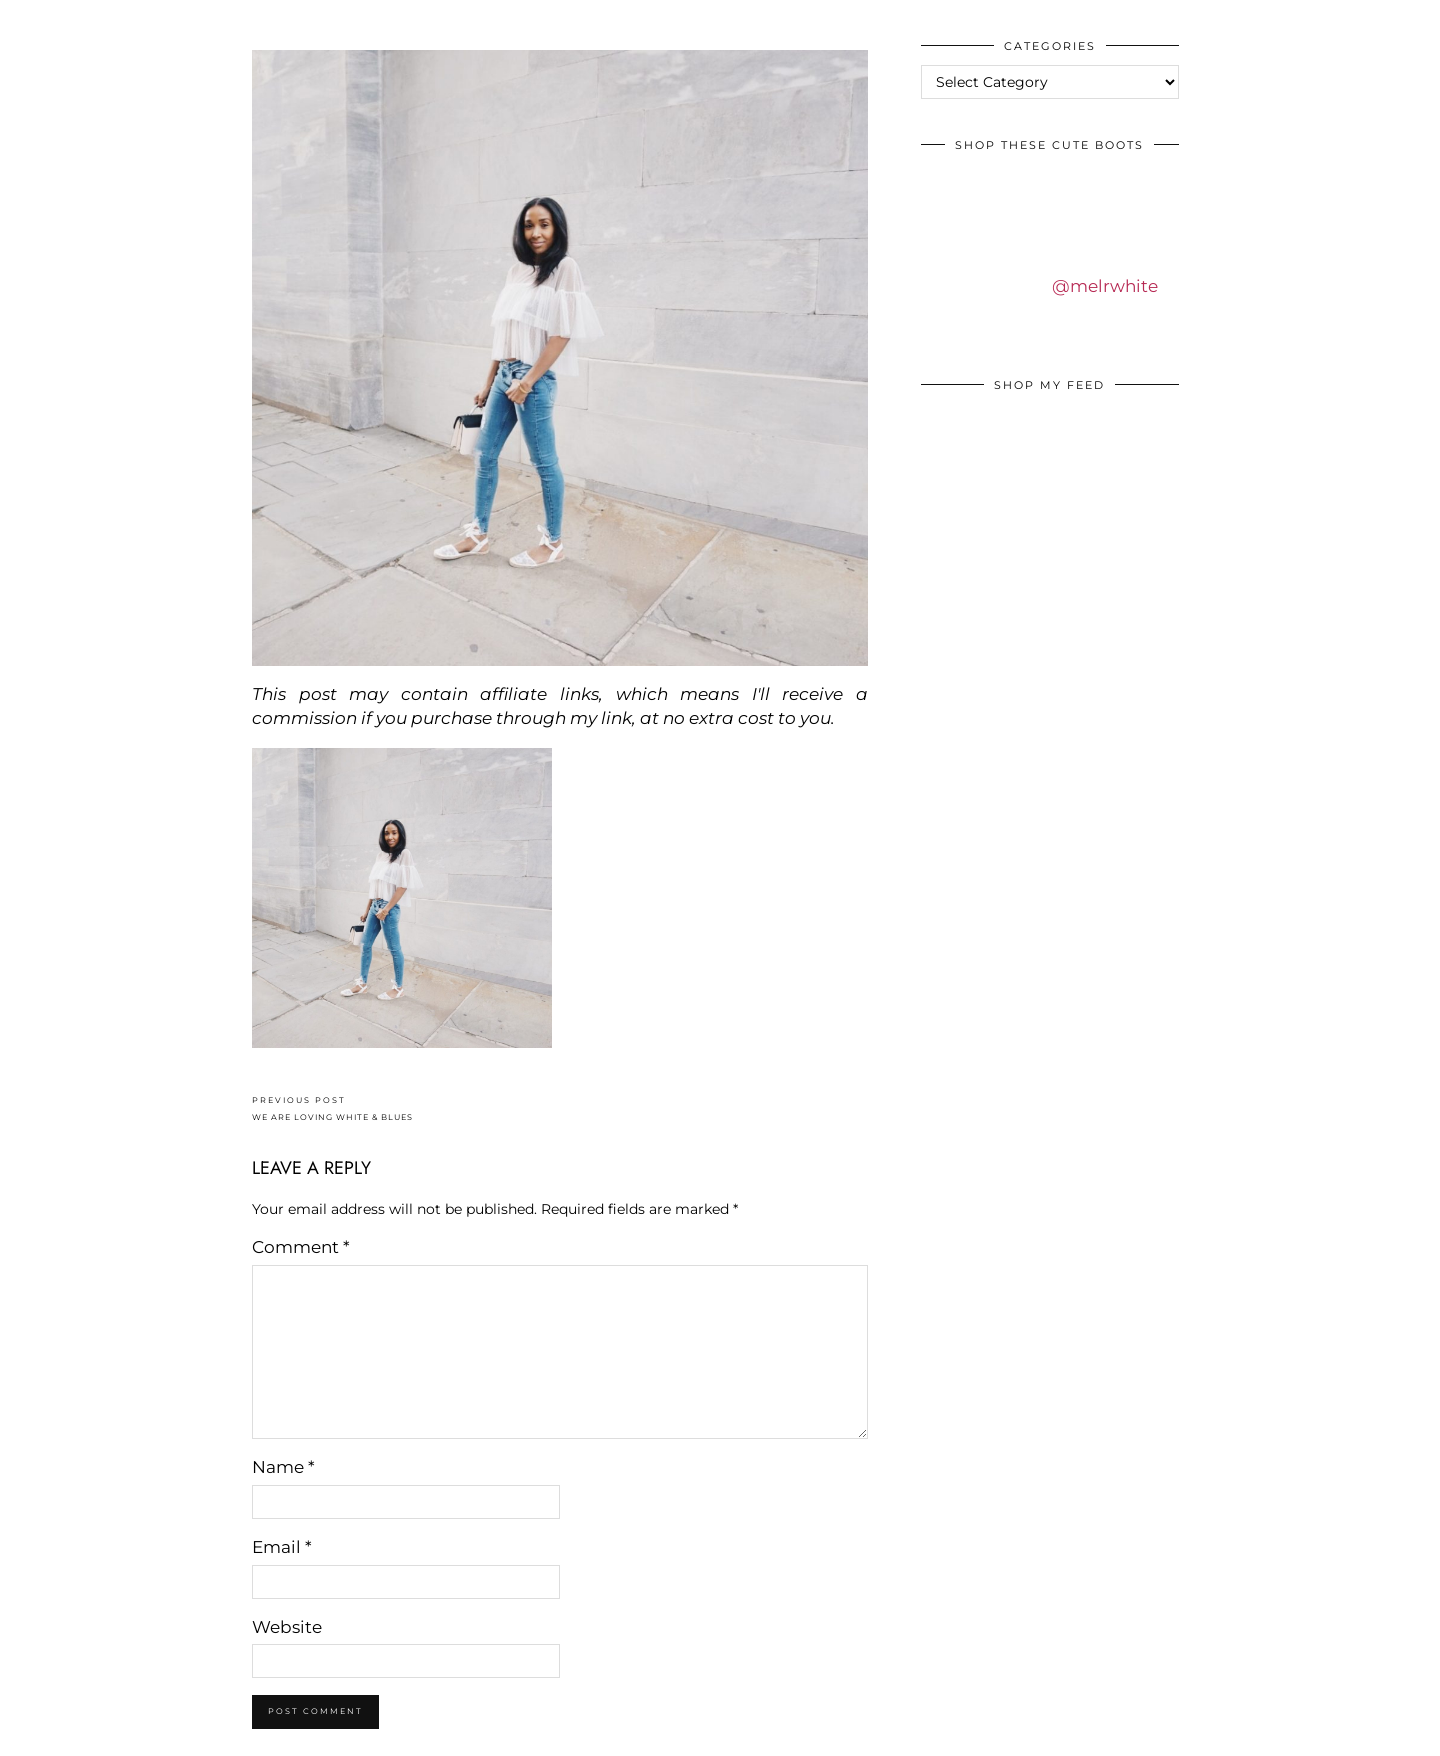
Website (287, 1627)
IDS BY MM (34, 19)
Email (282, 1547)
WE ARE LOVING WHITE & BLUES (332, 1108)
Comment (301, 1247)
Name (283, 1467)
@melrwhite (1105, 286)
